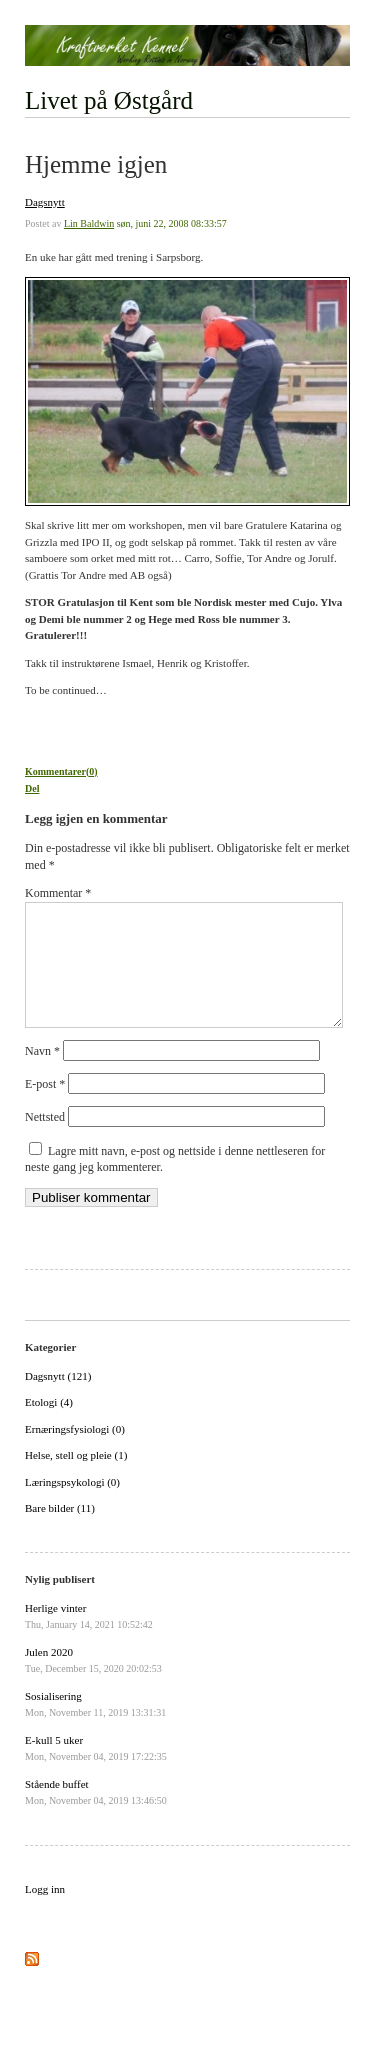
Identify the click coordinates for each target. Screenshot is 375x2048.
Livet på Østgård (109, 100)
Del (32, 788)
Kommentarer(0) (61, 771)
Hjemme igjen (96, 164)
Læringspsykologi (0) (72, 1506)
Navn (42, 1075)
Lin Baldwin (89, 223)
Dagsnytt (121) (58, 1400)
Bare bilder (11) (60, 1532)
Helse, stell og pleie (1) (76, 1479)
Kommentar (58, 893)
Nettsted (45, 1141)
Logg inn (45, 1913)
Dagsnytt (45, 202)
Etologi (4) (49, 1426)
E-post (45, 1108)
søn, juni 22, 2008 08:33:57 (172, 223)
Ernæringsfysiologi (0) (75, 1453)
